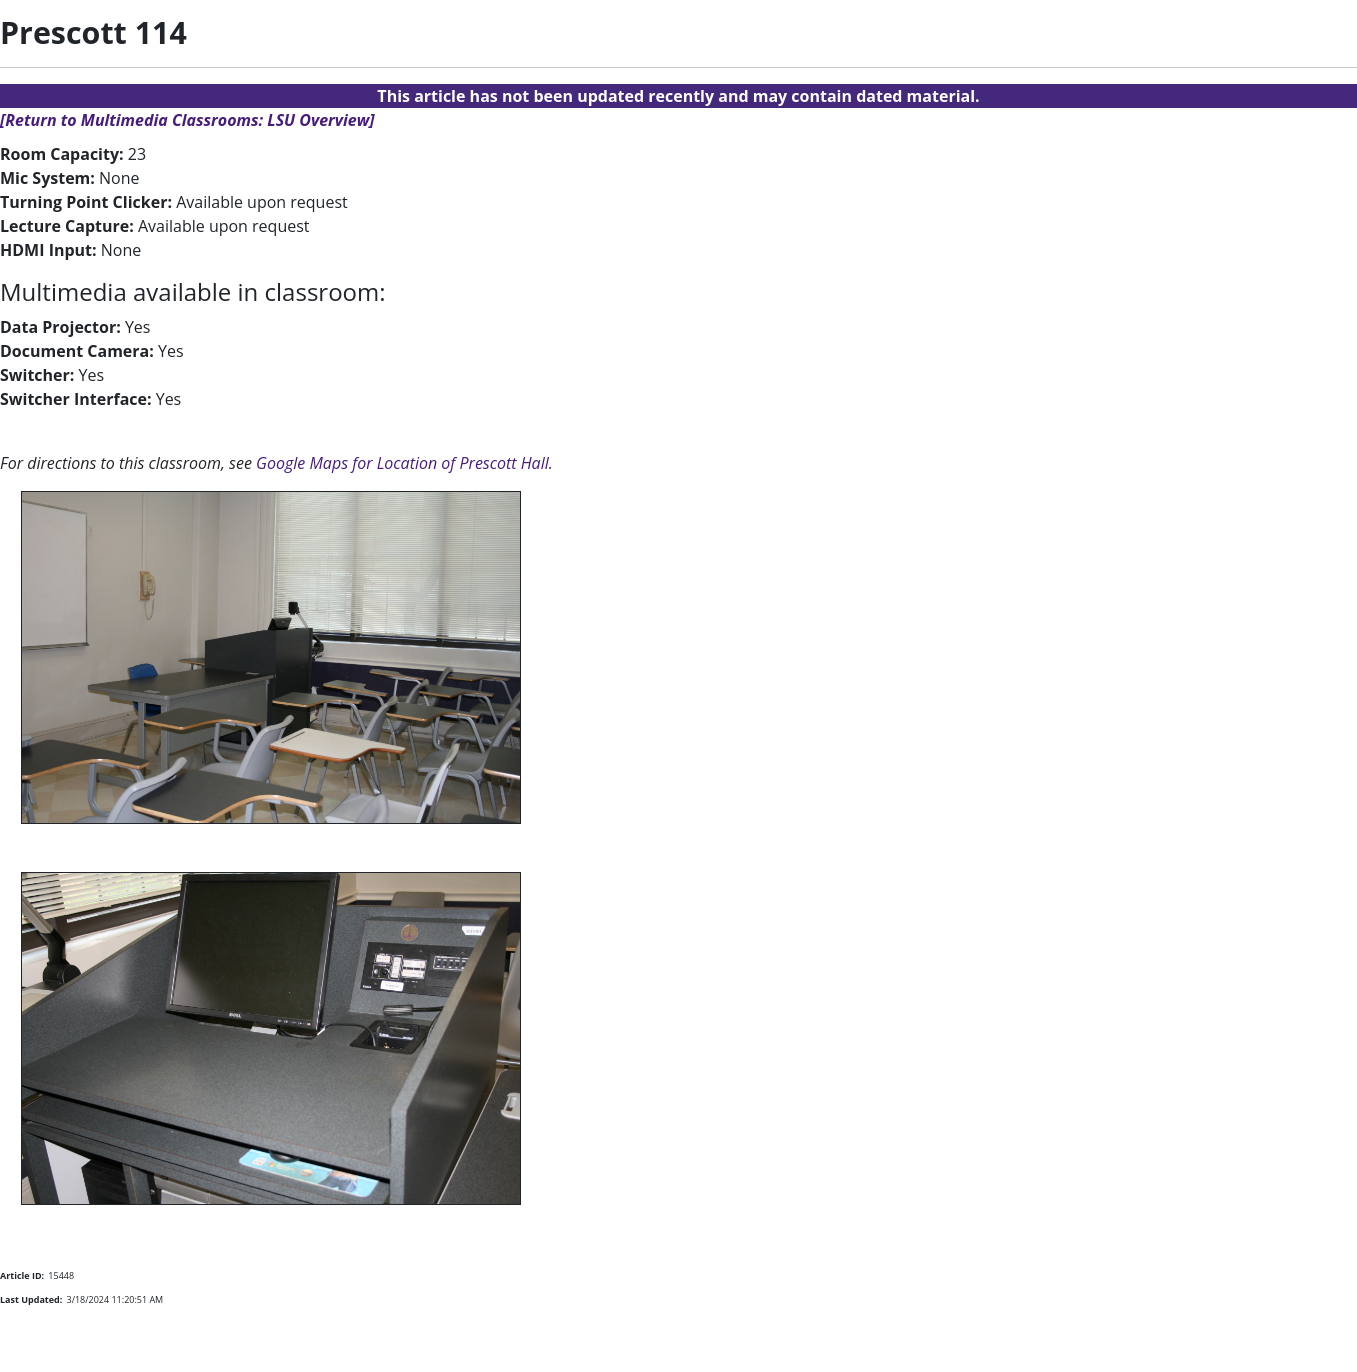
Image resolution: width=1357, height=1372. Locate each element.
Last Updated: (31, 1299)
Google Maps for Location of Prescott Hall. (404, 463)
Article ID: (22, 1275)
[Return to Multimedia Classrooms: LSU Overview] (187, 120)
